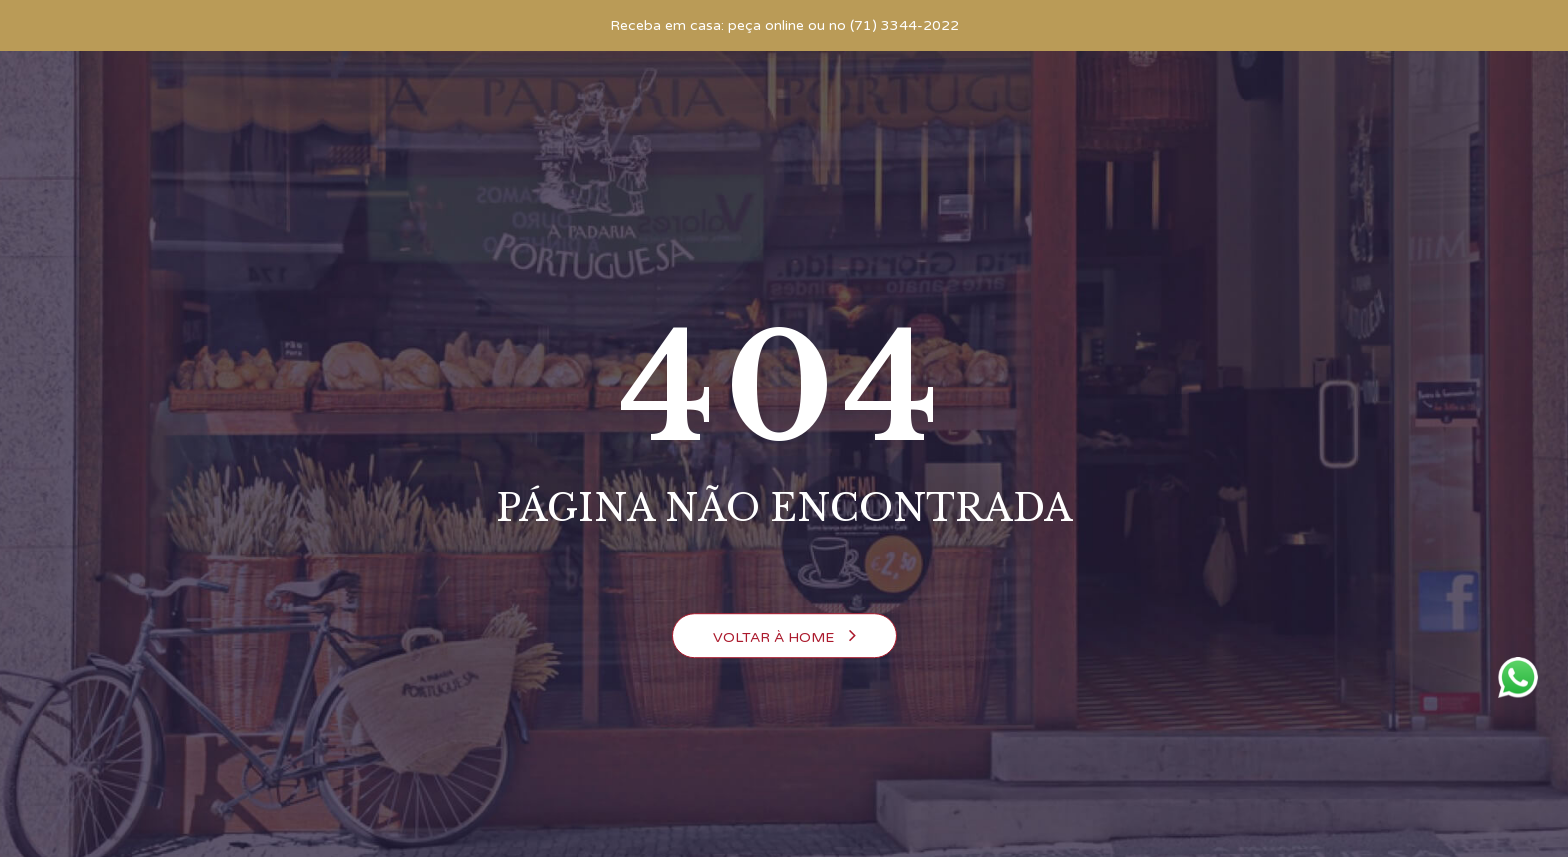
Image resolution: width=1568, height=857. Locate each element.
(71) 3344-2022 (904, 25)
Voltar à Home (784, 636)
